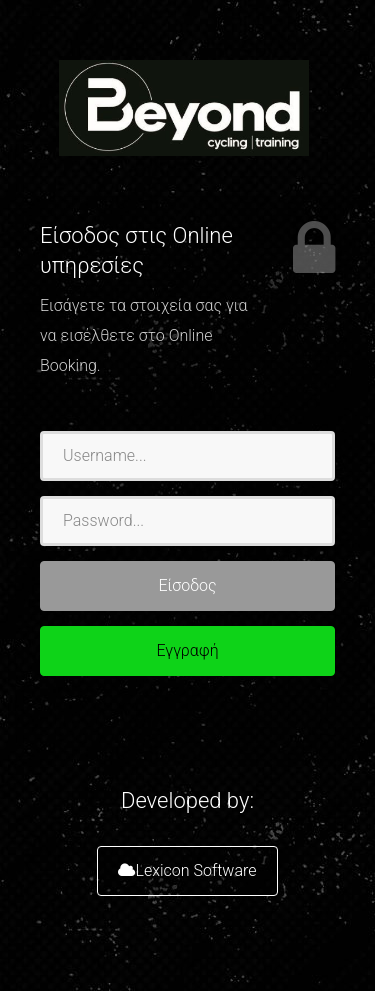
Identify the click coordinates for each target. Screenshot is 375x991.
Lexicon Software (187, 870)
